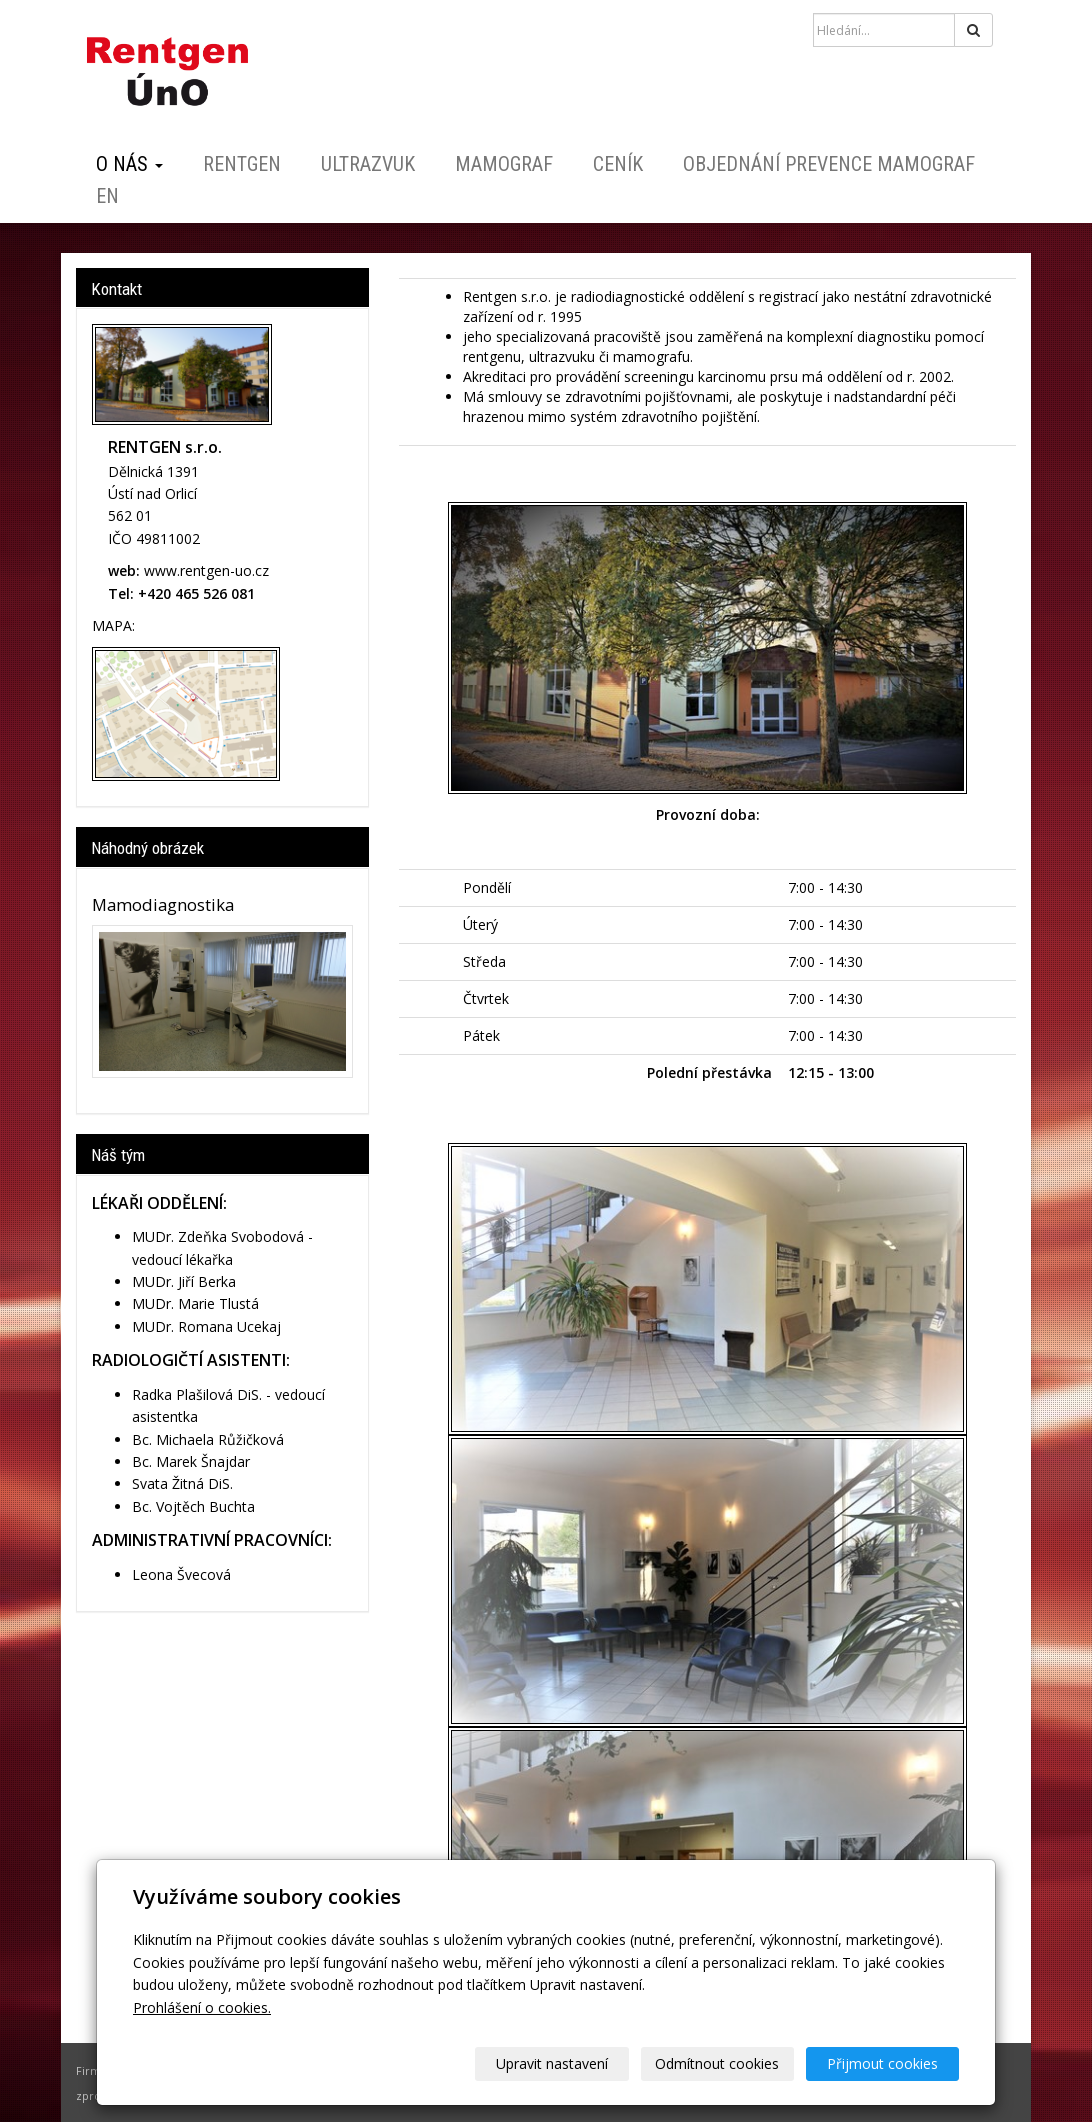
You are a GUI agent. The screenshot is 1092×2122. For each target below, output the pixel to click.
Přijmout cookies (882, 2063)
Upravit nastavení (553, 2063)
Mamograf (504, 164)
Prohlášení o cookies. (202, 2007)
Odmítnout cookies (718, 2063)
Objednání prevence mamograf (829, 164)
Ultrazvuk (368, 164)
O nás (129, 164)
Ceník (618, 164)
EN (107, 196)
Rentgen (242, 164)
